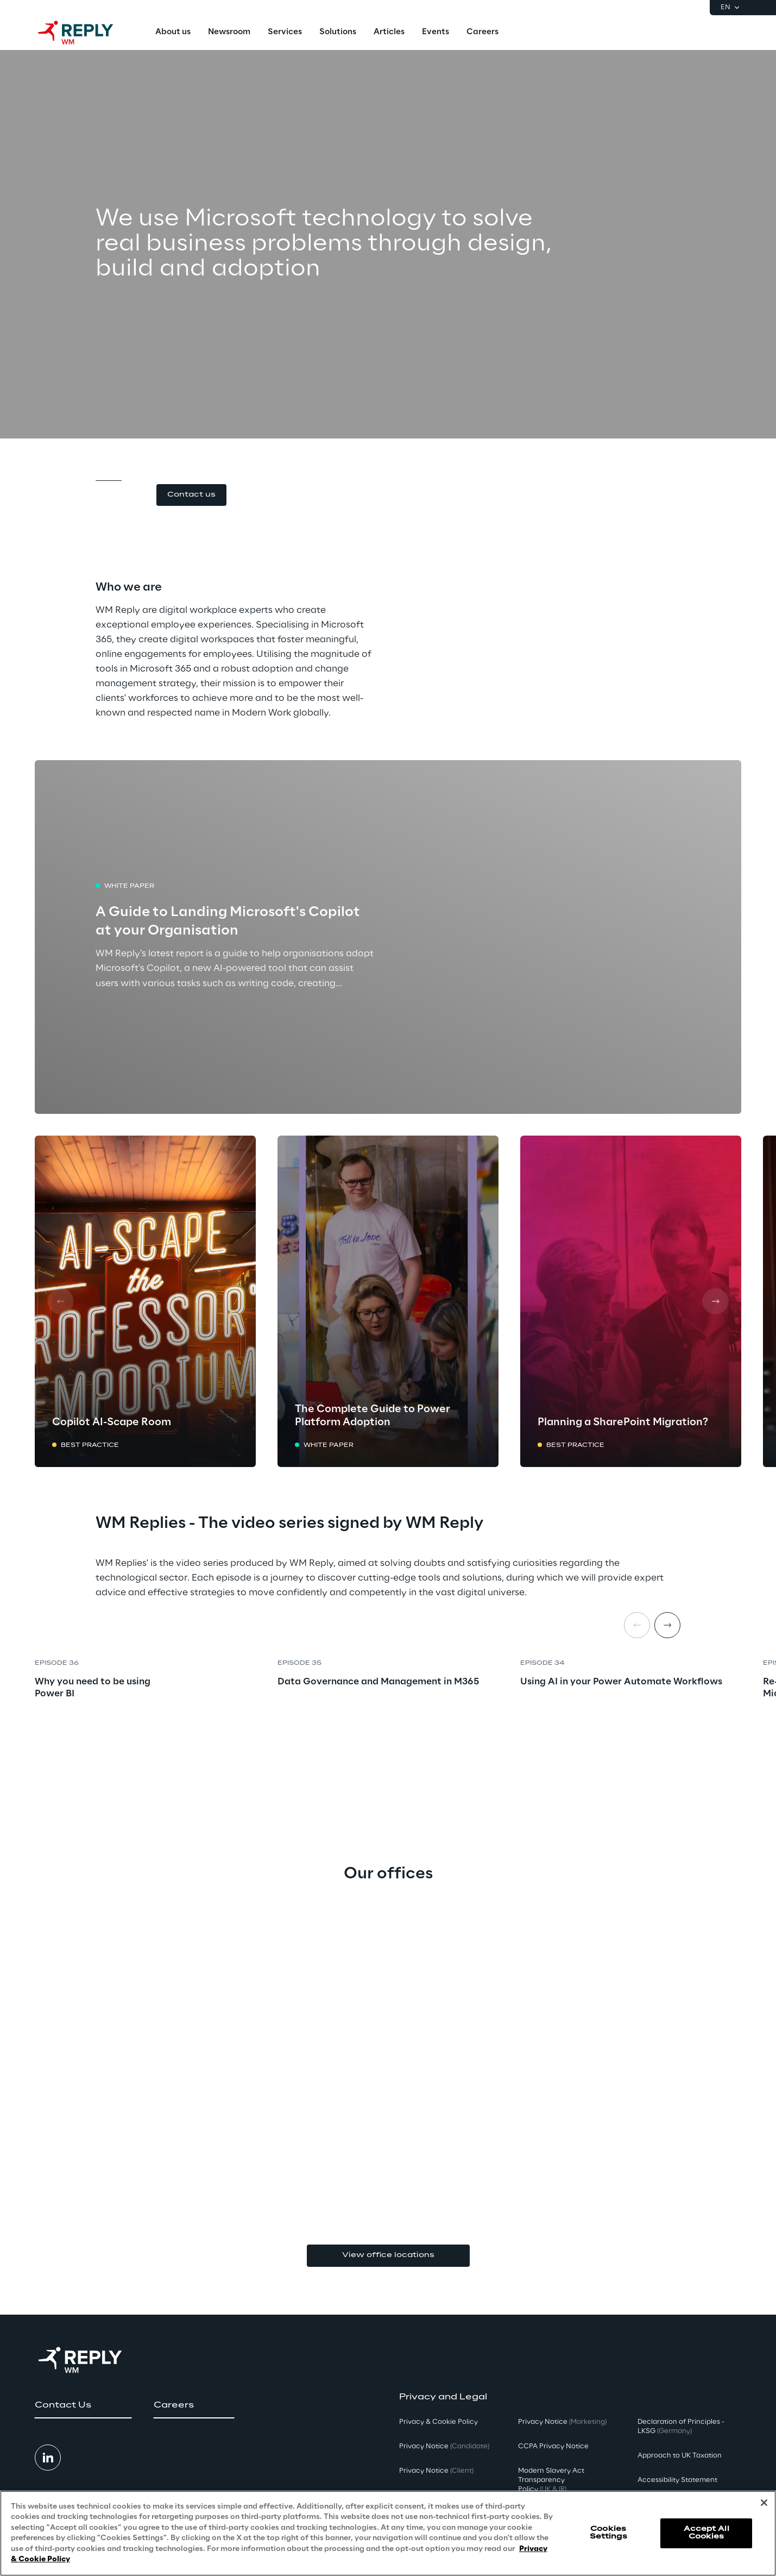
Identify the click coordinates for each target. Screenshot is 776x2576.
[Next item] (667, 1625)
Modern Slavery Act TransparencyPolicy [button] (551, 2480)
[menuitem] (173, 32)
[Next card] (715, 1301)
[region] (388, 2533)
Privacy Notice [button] (444, 2446)
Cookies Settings (608, 2532)
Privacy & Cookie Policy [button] (438, 2421)
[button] (191, 495)
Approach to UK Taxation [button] (680, 2455)
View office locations (388, 2255)
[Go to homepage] (86, 32)
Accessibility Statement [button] (677, 2480)
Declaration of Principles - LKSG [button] (681, 2426)
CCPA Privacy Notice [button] (553, 2446)
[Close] (764, 2503)
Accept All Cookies (706, 2532)
